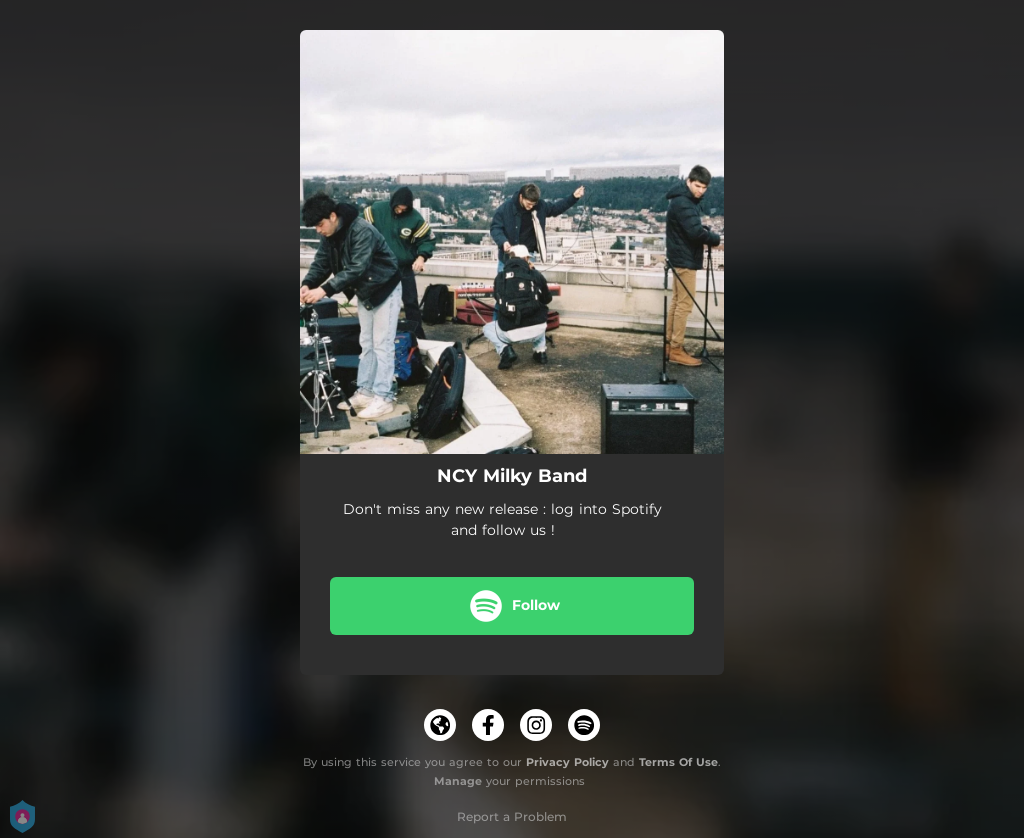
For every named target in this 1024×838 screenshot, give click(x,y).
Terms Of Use (678, 762)
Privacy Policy (567, 762)
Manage (458, 781)
